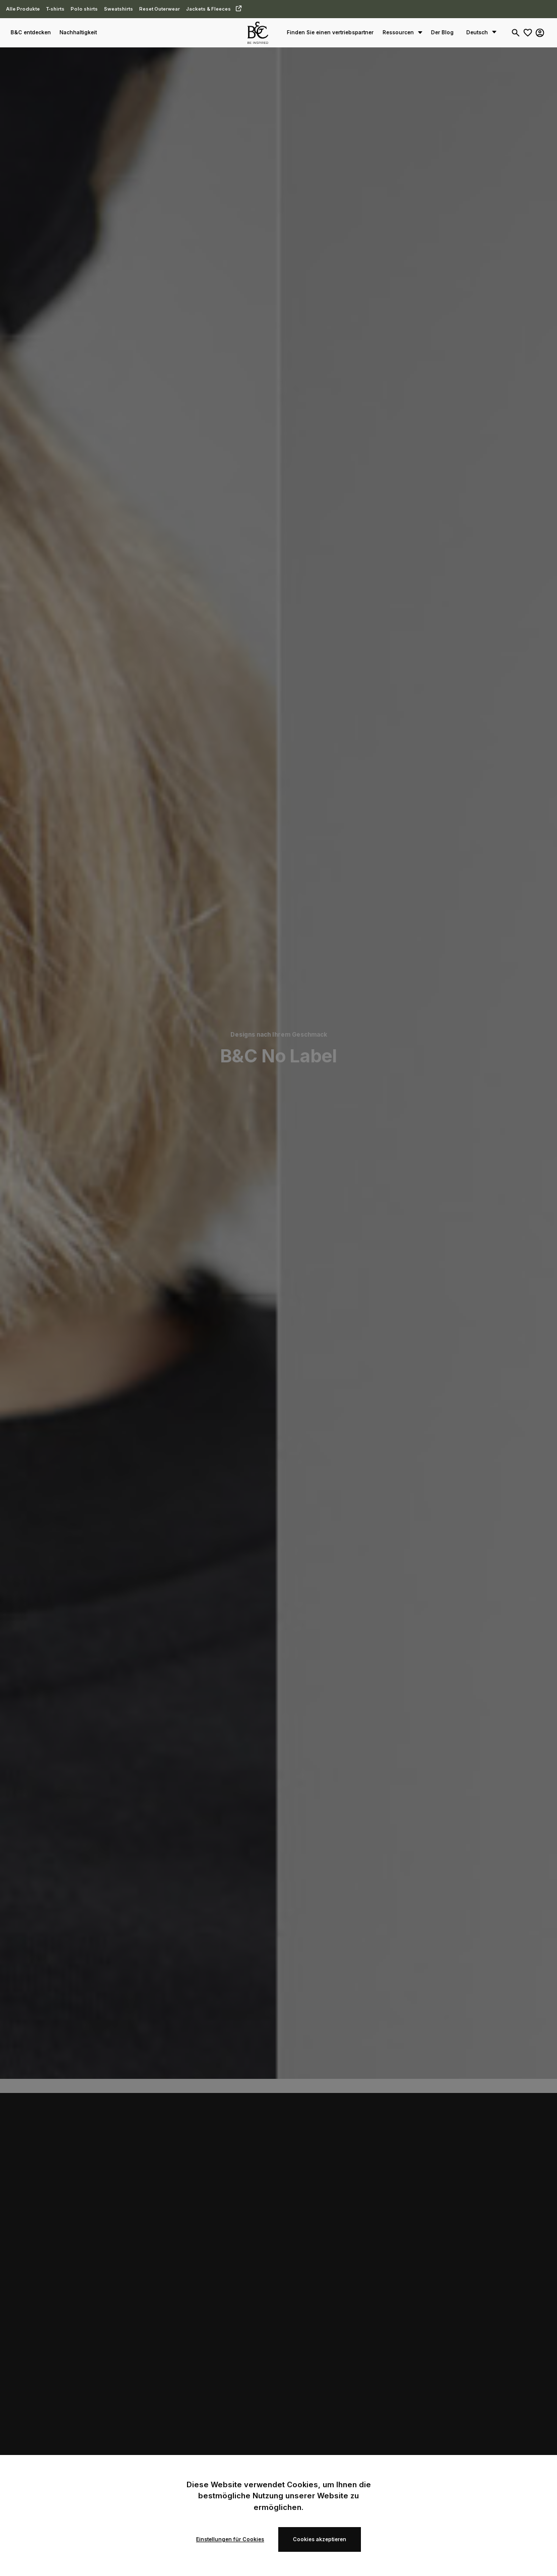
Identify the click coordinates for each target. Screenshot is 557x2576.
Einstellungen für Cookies (230, 2539)
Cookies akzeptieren (319, 2539)
